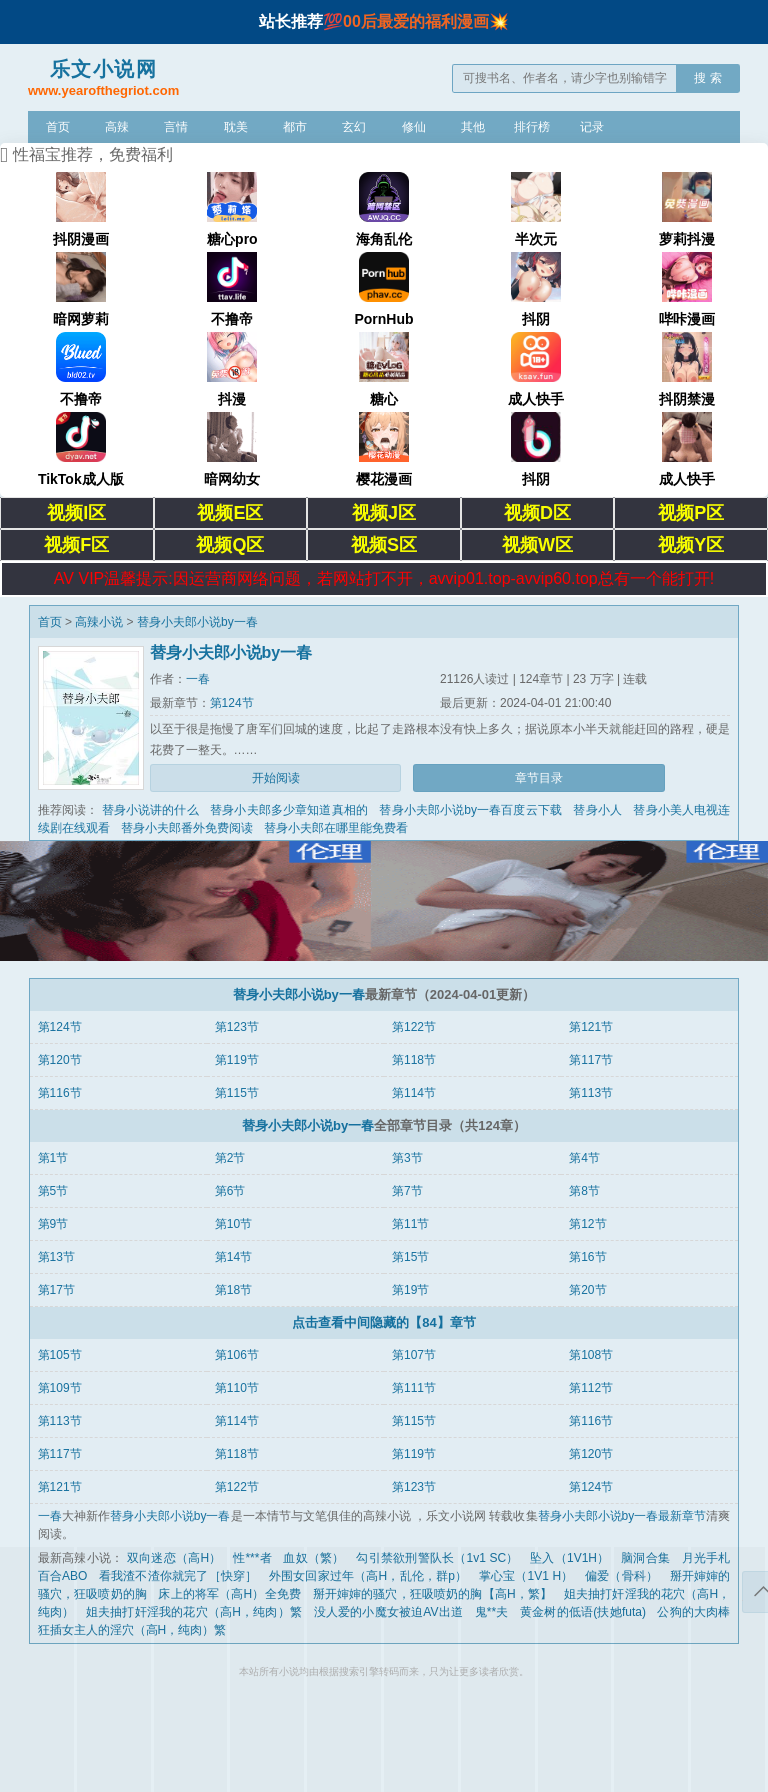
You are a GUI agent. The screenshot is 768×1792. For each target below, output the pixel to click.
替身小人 (597, 810)
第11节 (410, 1224)
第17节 (56, 1290)
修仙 (414, 127)
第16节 (587, 1257)
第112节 (591, 1388)
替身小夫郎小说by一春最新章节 (622, 1516)
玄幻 (354, 127)
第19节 (410, 1290)
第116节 (60, 1093)
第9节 (53, 1224)
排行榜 (532, 127)
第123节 (237, 1027)
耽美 (236, 127)
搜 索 (707, 78)
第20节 (587, 1290)
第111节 (414, 1388)
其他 (473, 127)
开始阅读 (276, 778)
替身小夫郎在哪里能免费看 (336, 828)
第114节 (414, 1093)
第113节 (591, 1093)
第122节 (414, 1027)
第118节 (414, 1060)
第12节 (587, 1224)
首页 (58, 127)
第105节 (60, 1355)
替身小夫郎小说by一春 (197, 622)
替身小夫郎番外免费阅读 (187, 828)
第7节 (407, 1191)
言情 (176, 127)
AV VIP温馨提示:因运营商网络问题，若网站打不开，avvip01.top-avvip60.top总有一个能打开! (384, 578)
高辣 (117, 127)
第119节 (237, 1060)
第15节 (410, 1257)
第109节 (60, 1388)
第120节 (60, 1060)
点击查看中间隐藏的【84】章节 (383, 1322)
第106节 (237, 1355)
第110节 (237, 1388)
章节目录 (539, 778)
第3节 (407, 1158)
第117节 (591, 1060)
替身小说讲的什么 (150, 810)
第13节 (56, 1257)
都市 (295, 127)
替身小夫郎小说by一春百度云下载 (470, 810)
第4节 (584, 1158)
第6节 (230, 1191)
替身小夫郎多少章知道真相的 (289, 810)
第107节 (414, 1355)
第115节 (237, 1093)
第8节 (584, 1191)
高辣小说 (99, 622)
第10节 (233, 1224)
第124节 (232, 703)
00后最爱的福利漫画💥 (426, 21)
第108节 (591, 1355)
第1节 (53, 1158)
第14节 (233, 1257)
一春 (198, 679)
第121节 (591, 1027)
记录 (592, 127)
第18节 (233, 1290)
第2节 (230, 1158)
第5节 (53, 1191)
